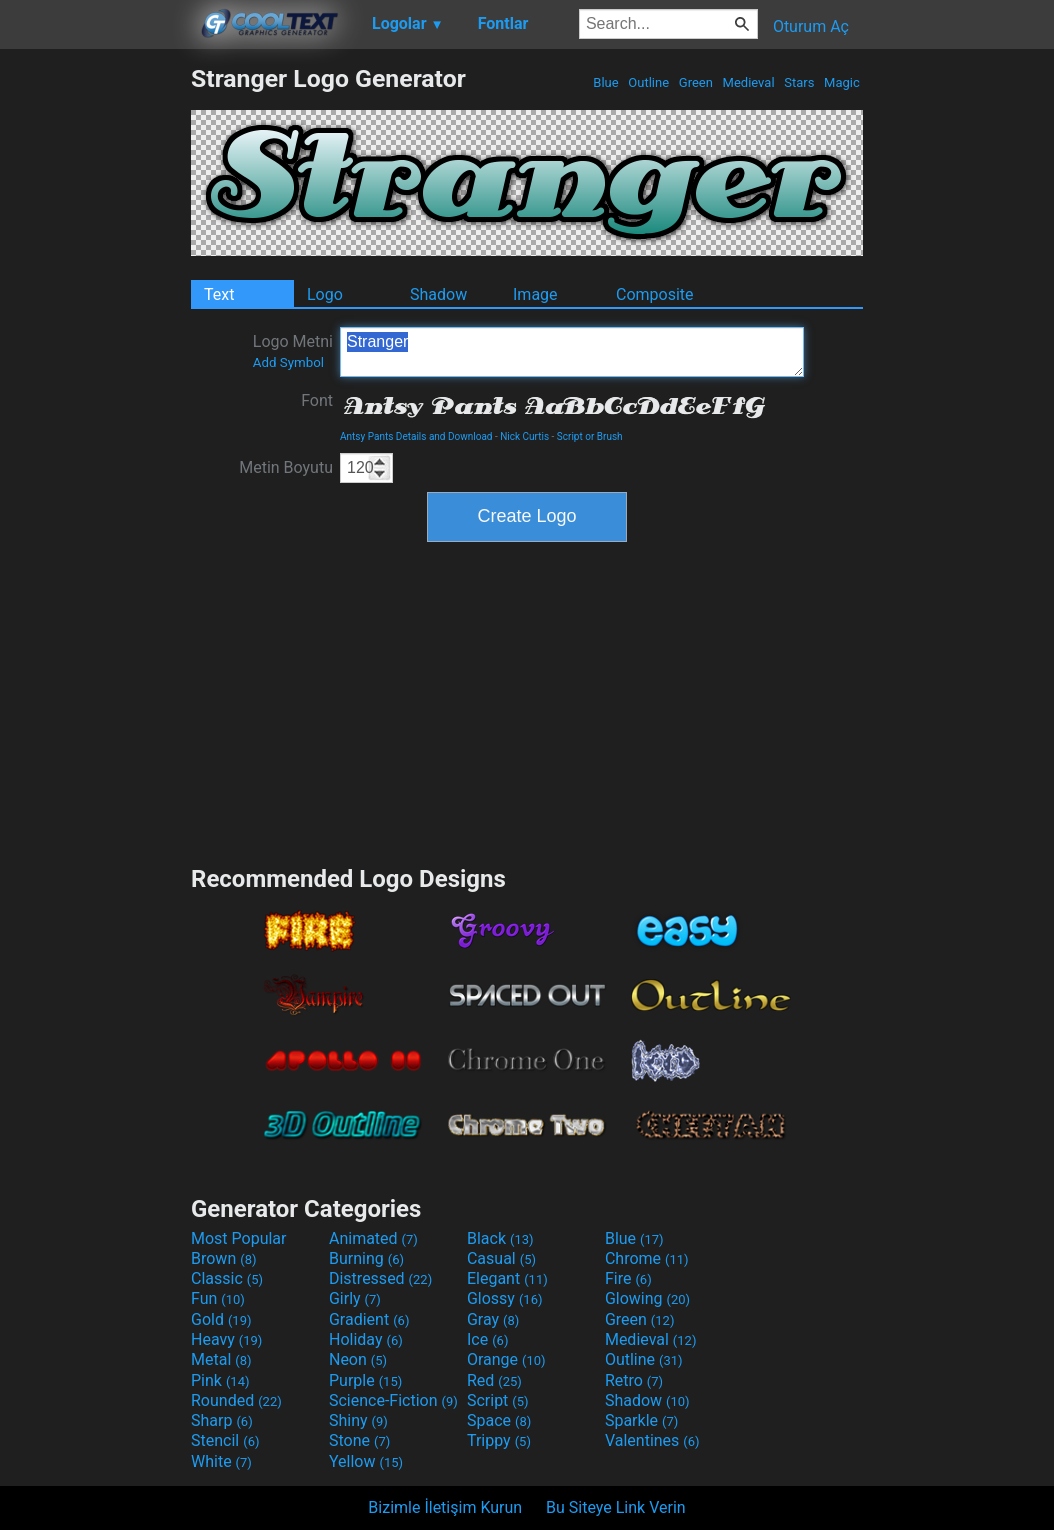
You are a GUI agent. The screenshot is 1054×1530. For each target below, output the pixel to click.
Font (317, 400)
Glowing (647, 1298)
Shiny (358, 1420)
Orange (506, 1359)
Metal (221, 1359)
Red (494, 1380)
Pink (220, 1380)
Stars (799, 82)
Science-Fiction (393, 1400)
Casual (501, 1258)
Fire (628, 1278)
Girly (355, 1298)
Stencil (225, 1440)
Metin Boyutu (286, 467)
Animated (373, 1238)
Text (219, 294)
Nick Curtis (524, 436)
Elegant (507, 1278)
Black (500, 1238)
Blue (606, 82)
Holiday (366, 1339)
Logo (325, 294)
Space (499, 1420)
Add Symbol (288, 362)
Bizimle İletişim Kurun (445, 1507)
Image (535, 294)
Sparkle (641, 1420)
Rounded (236, 1400)
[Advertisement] (95, 364)
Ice (487, 1339)
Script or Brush (590, 436)
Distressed (380, 1278)
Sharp (222, 1420)
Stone (359, 1440)
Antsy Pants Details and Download (416, 436)
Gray (493, 1319)
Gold (221, 1319)
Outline (648, 82)
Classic (227, 1278)
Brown (223, 1258)
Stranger (572, 352)
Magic (842, 82)
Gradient (369, 1319)
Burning (366, 1258)
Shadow (438, 294)
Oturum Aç (811, 26)
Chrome (647, 1258)
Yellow (366, 1461)
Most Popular (239, 1238)
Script (498, 1400)
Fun (218, 1298)
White (221, 1461)
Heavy (226, 1339)
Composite (655, 294)
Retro (634, 1380)
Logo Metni (293, 351)
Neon (358, 1359)
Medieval (748, 82)
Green (696, 82)
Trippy (499, 1440)
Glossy (505, 1298)
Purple (365, 1380)
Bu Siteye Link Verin (616, 1507)
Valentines (652, 1440)
